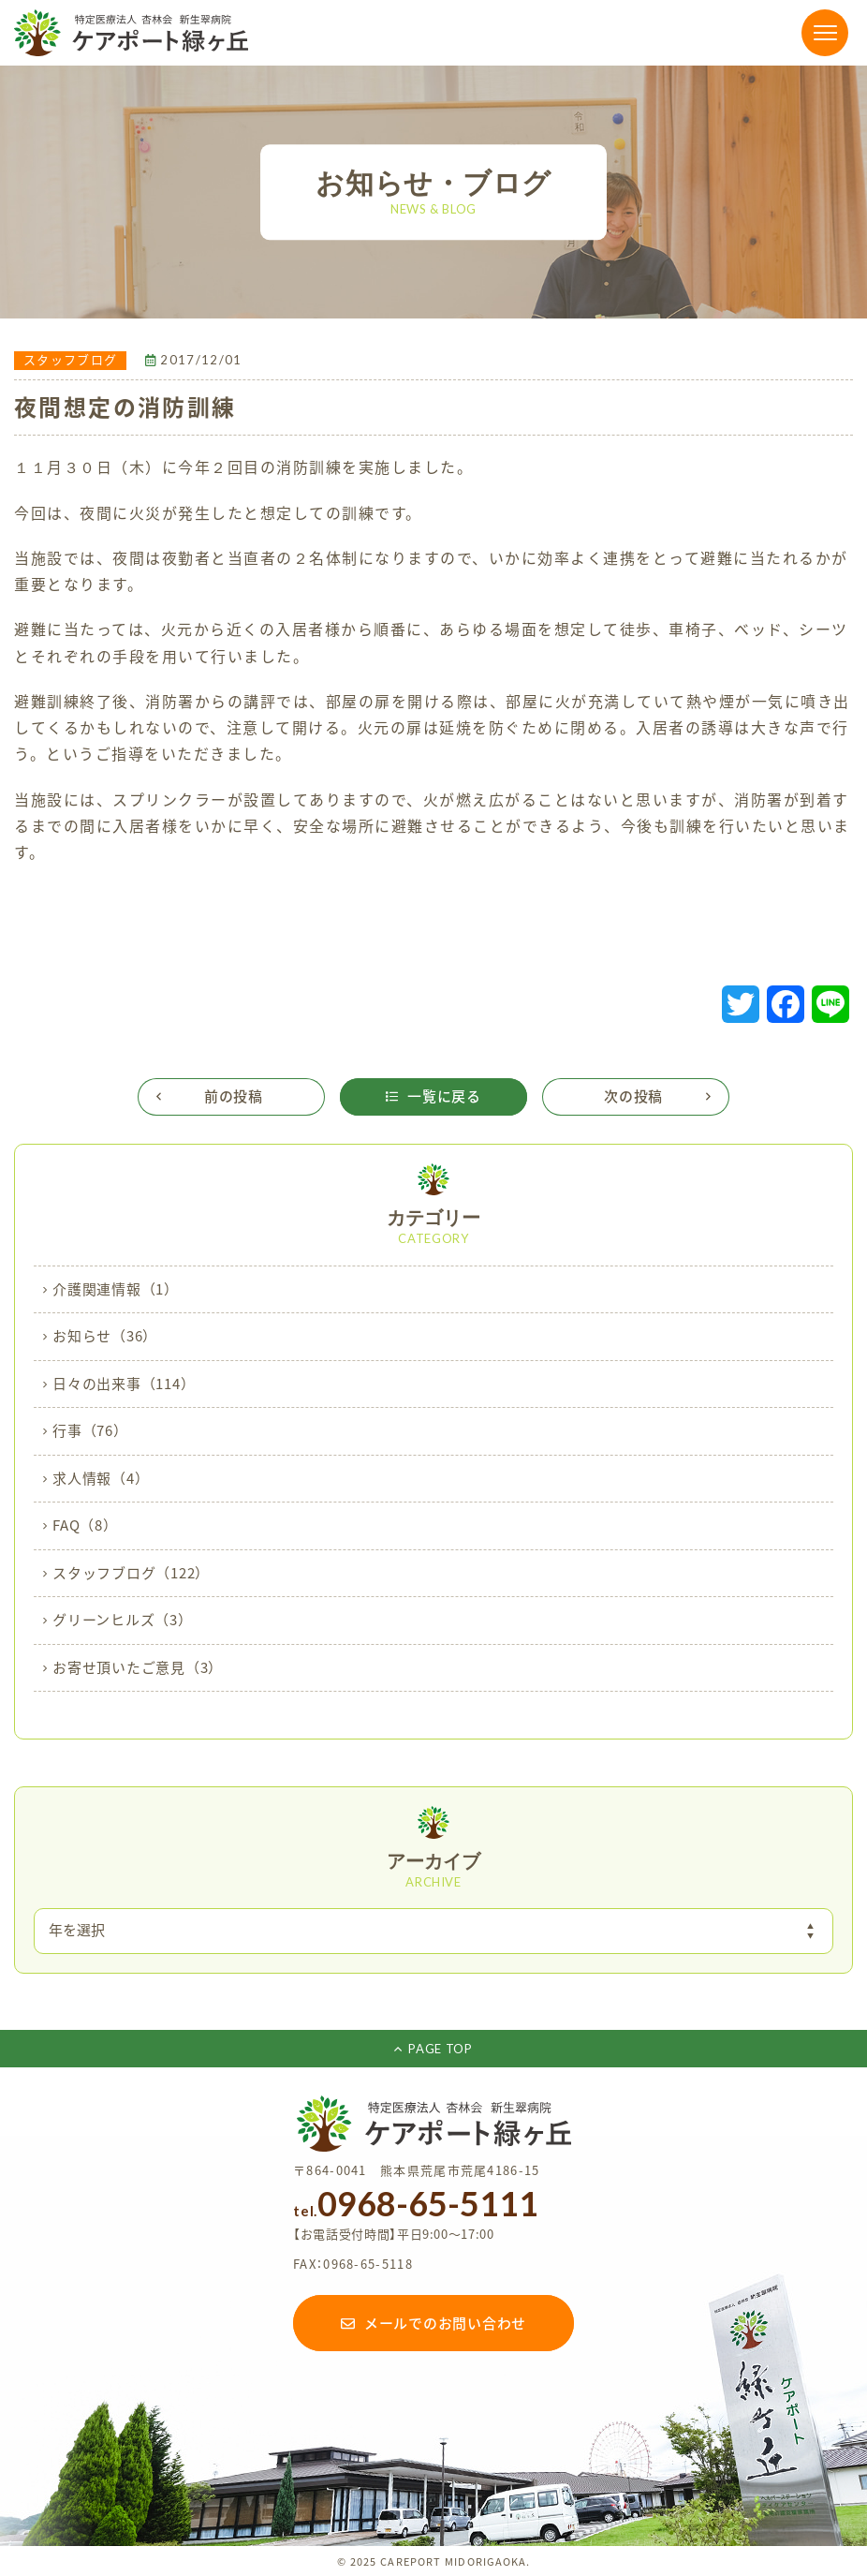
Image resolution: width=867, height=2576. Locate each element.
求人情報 (100, 1479)
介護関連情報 (115, 1290)
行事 (90, 1431)
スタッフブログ (131, 1573)
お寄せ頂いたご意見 (137, 1668)
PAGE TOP (433, 2048)
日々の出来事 (123, 1384)
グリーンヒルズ (122, 1620)
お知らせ (104, 1336)
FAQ (85, 1526)
